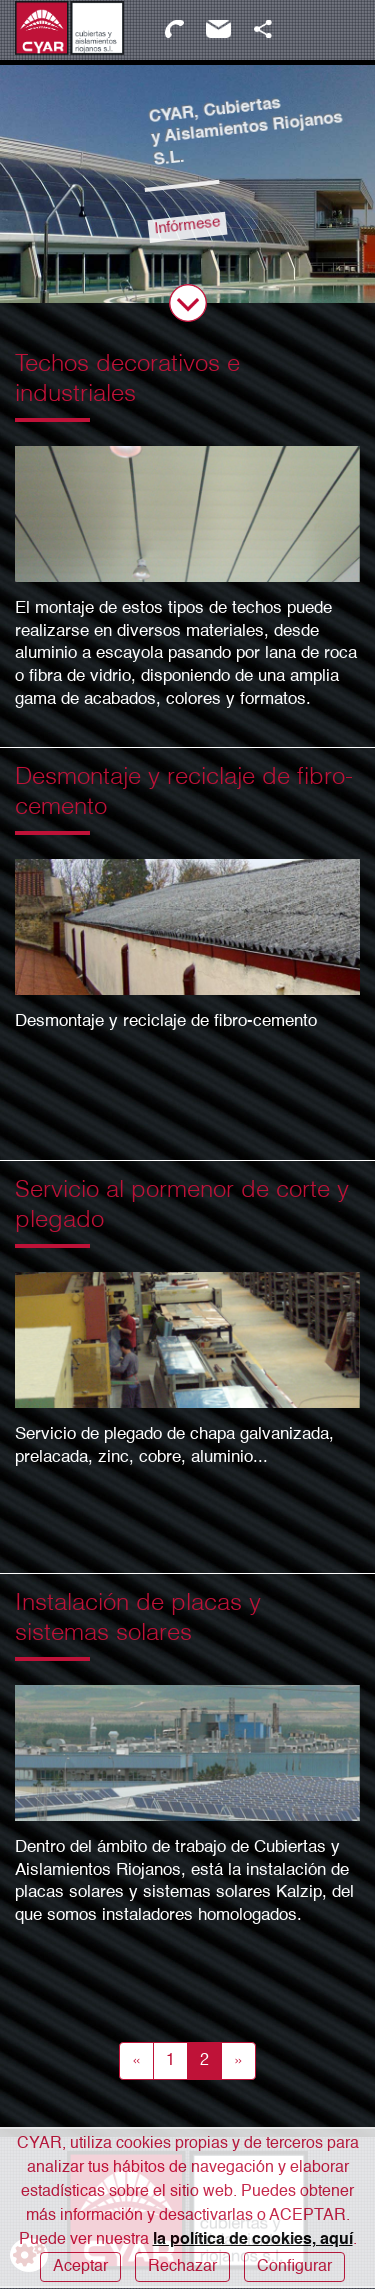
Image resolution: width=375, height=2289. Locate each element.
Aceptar (80, 2267)
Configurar (294, 2267)
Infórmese (185, 223)
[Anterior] (136, 2061)
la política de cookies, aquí (253, 2240)
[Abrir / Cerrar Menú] (338, 30)
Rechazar (182, 2267)
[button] (262, 29)
